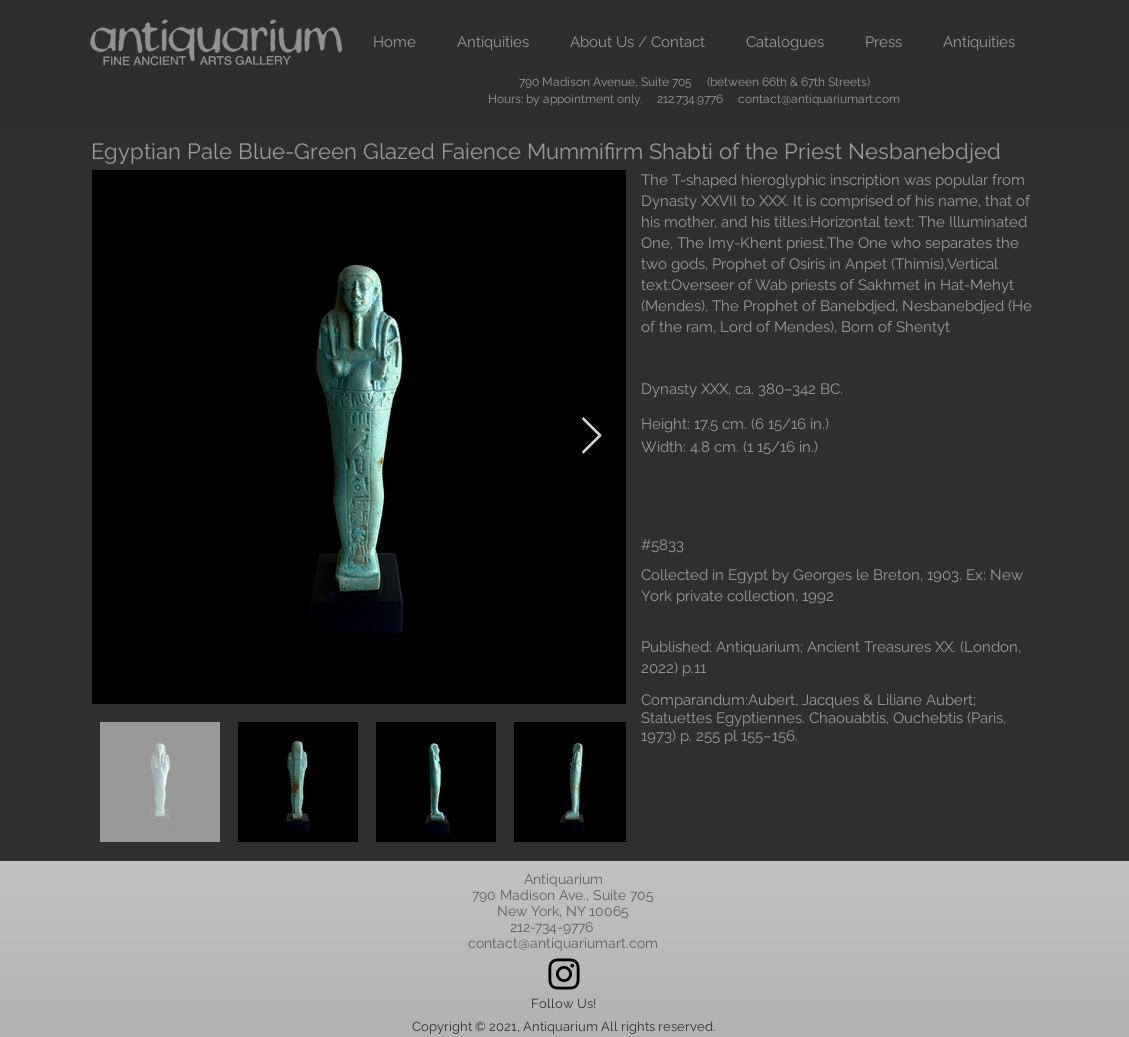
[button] (493, 42)
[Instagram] (564, 974)
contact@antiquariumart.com (819, 99)
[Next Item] (591, 436)
